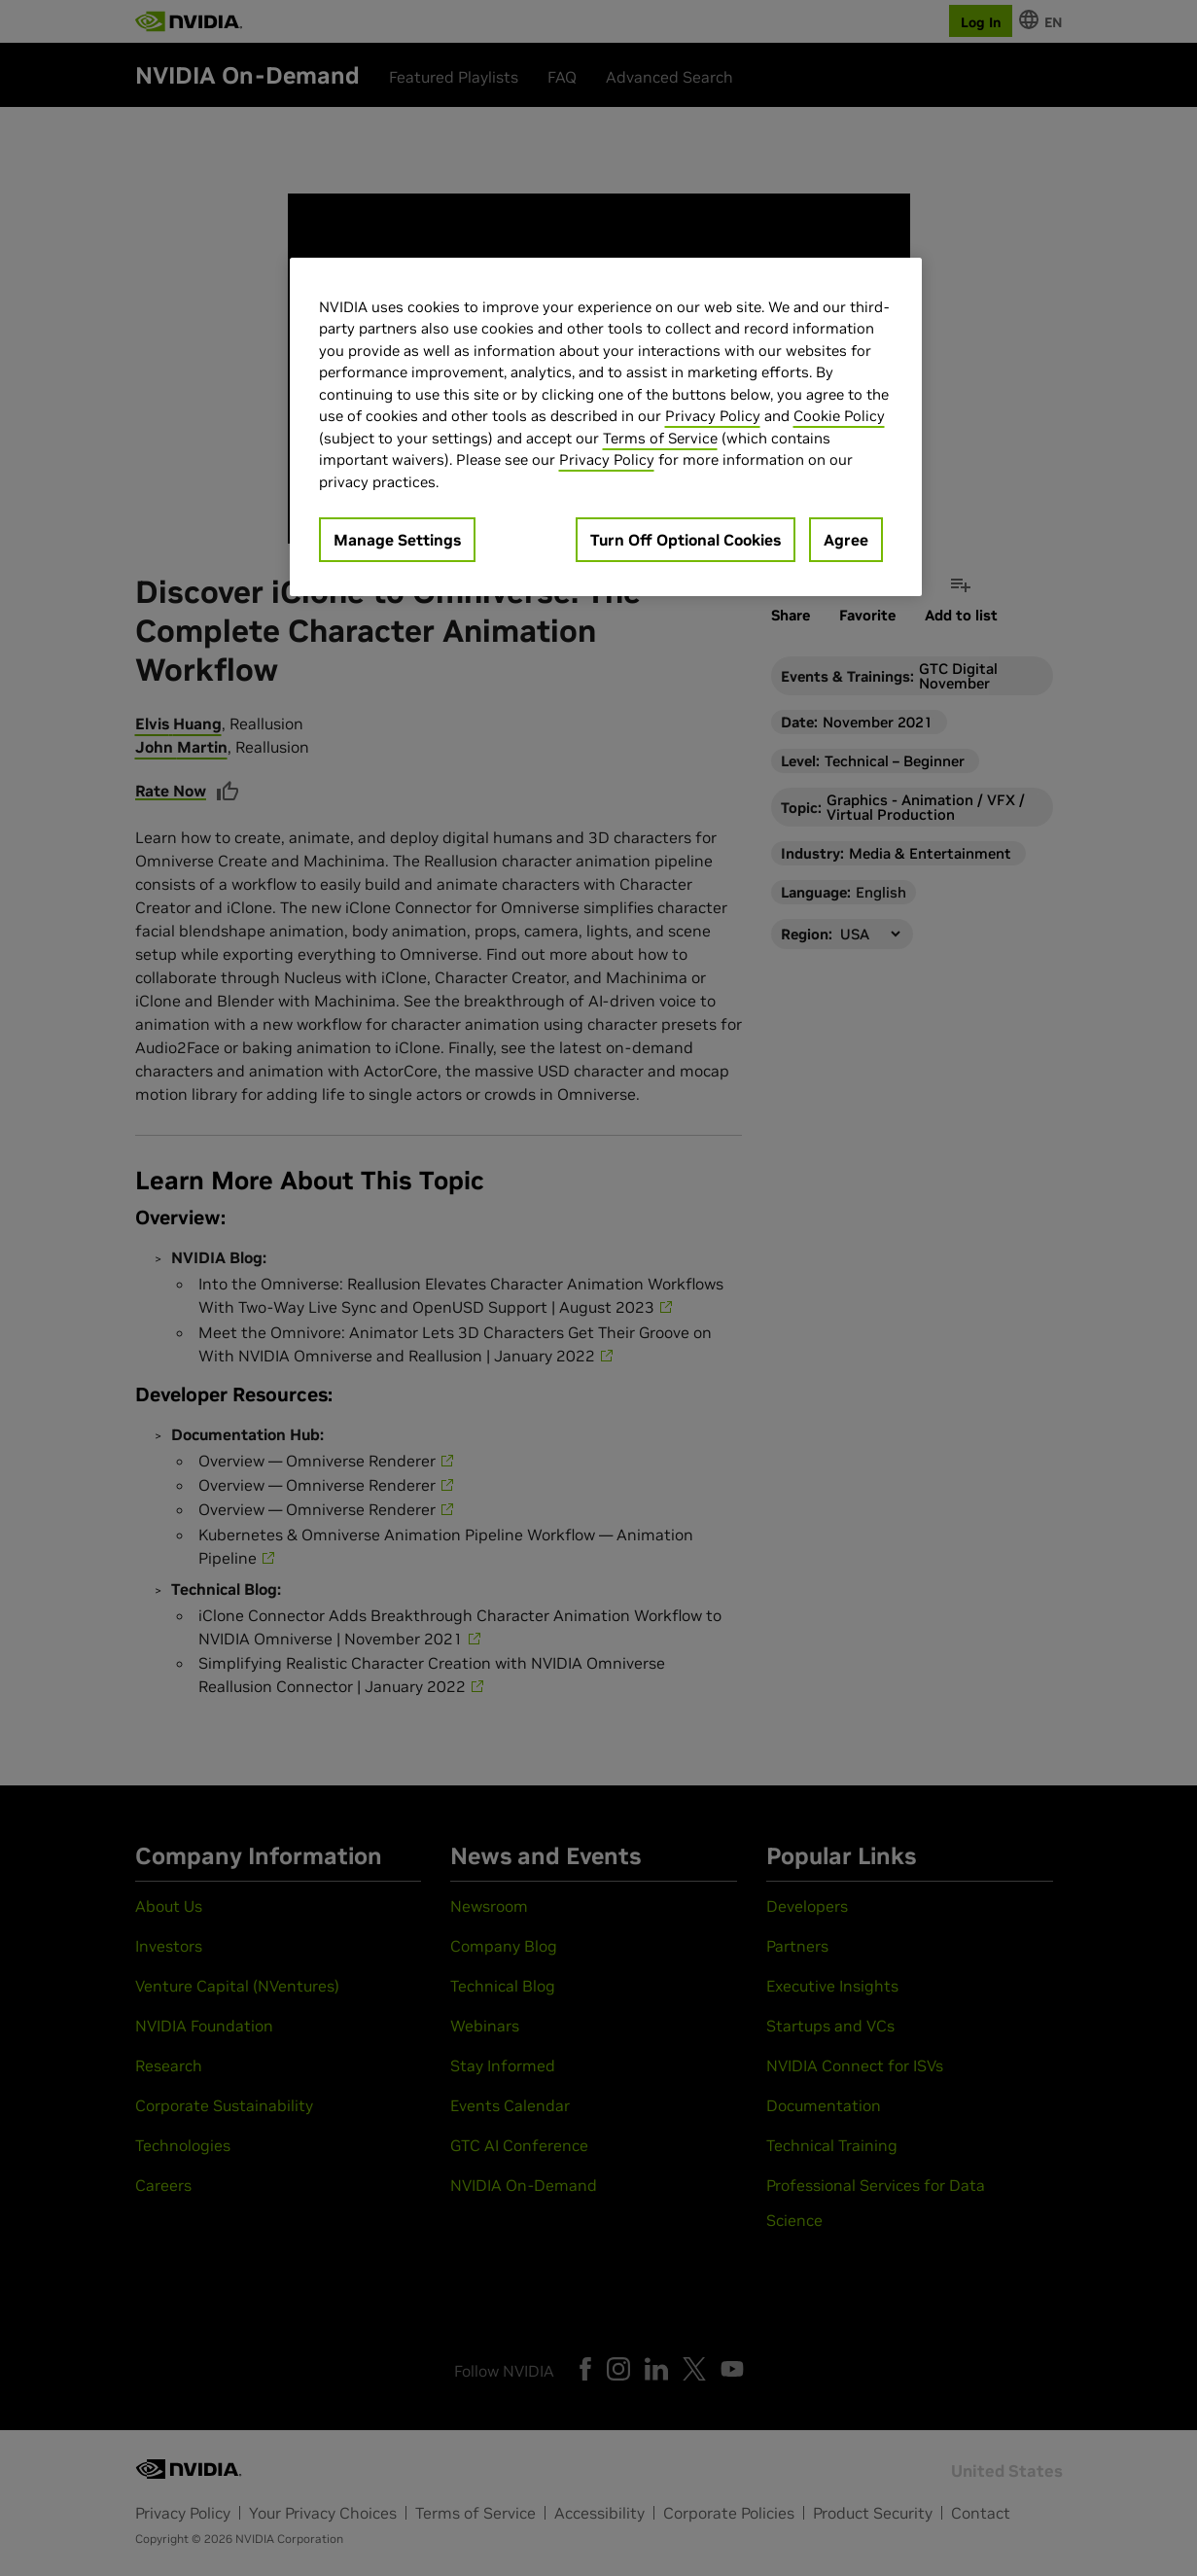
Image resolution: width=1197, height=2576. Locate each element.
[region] (606, 427)
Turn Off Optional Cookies (685, 539)
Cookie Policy (839, 415)
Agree (846, 539)
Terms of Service (660, 438)
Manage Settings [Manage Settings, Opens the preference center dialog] (397, 539)
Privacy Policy (712, 415)
